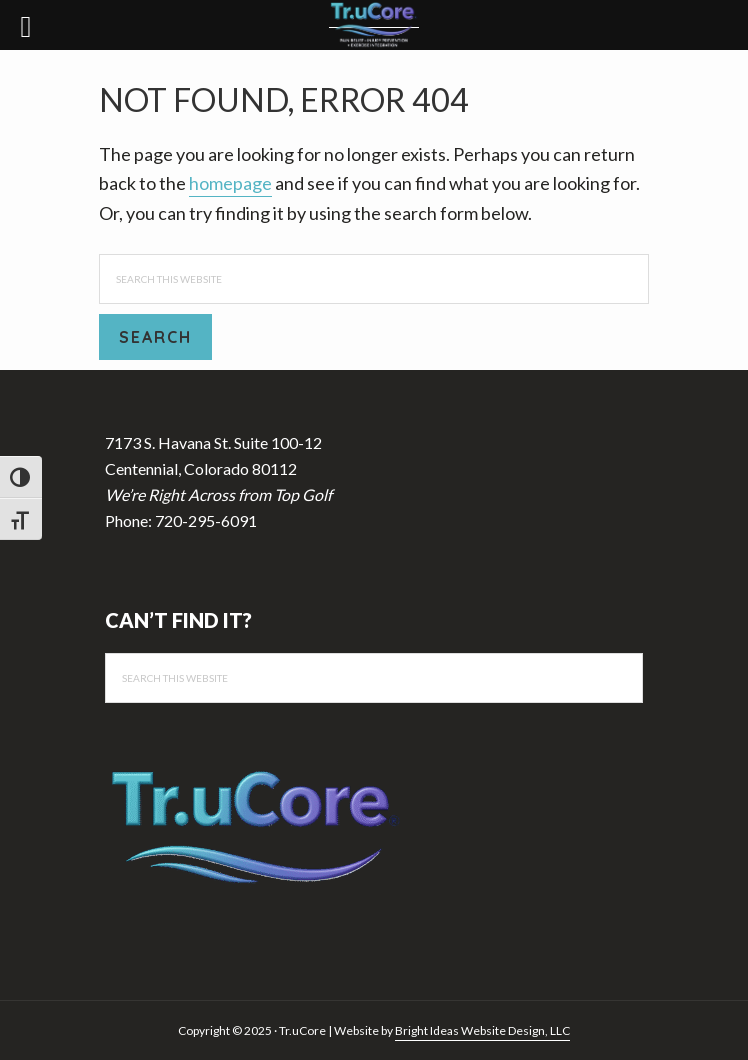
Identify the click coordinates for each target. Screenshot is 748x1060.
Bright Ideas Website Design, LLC (482, 1030)
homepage (230, 183)
